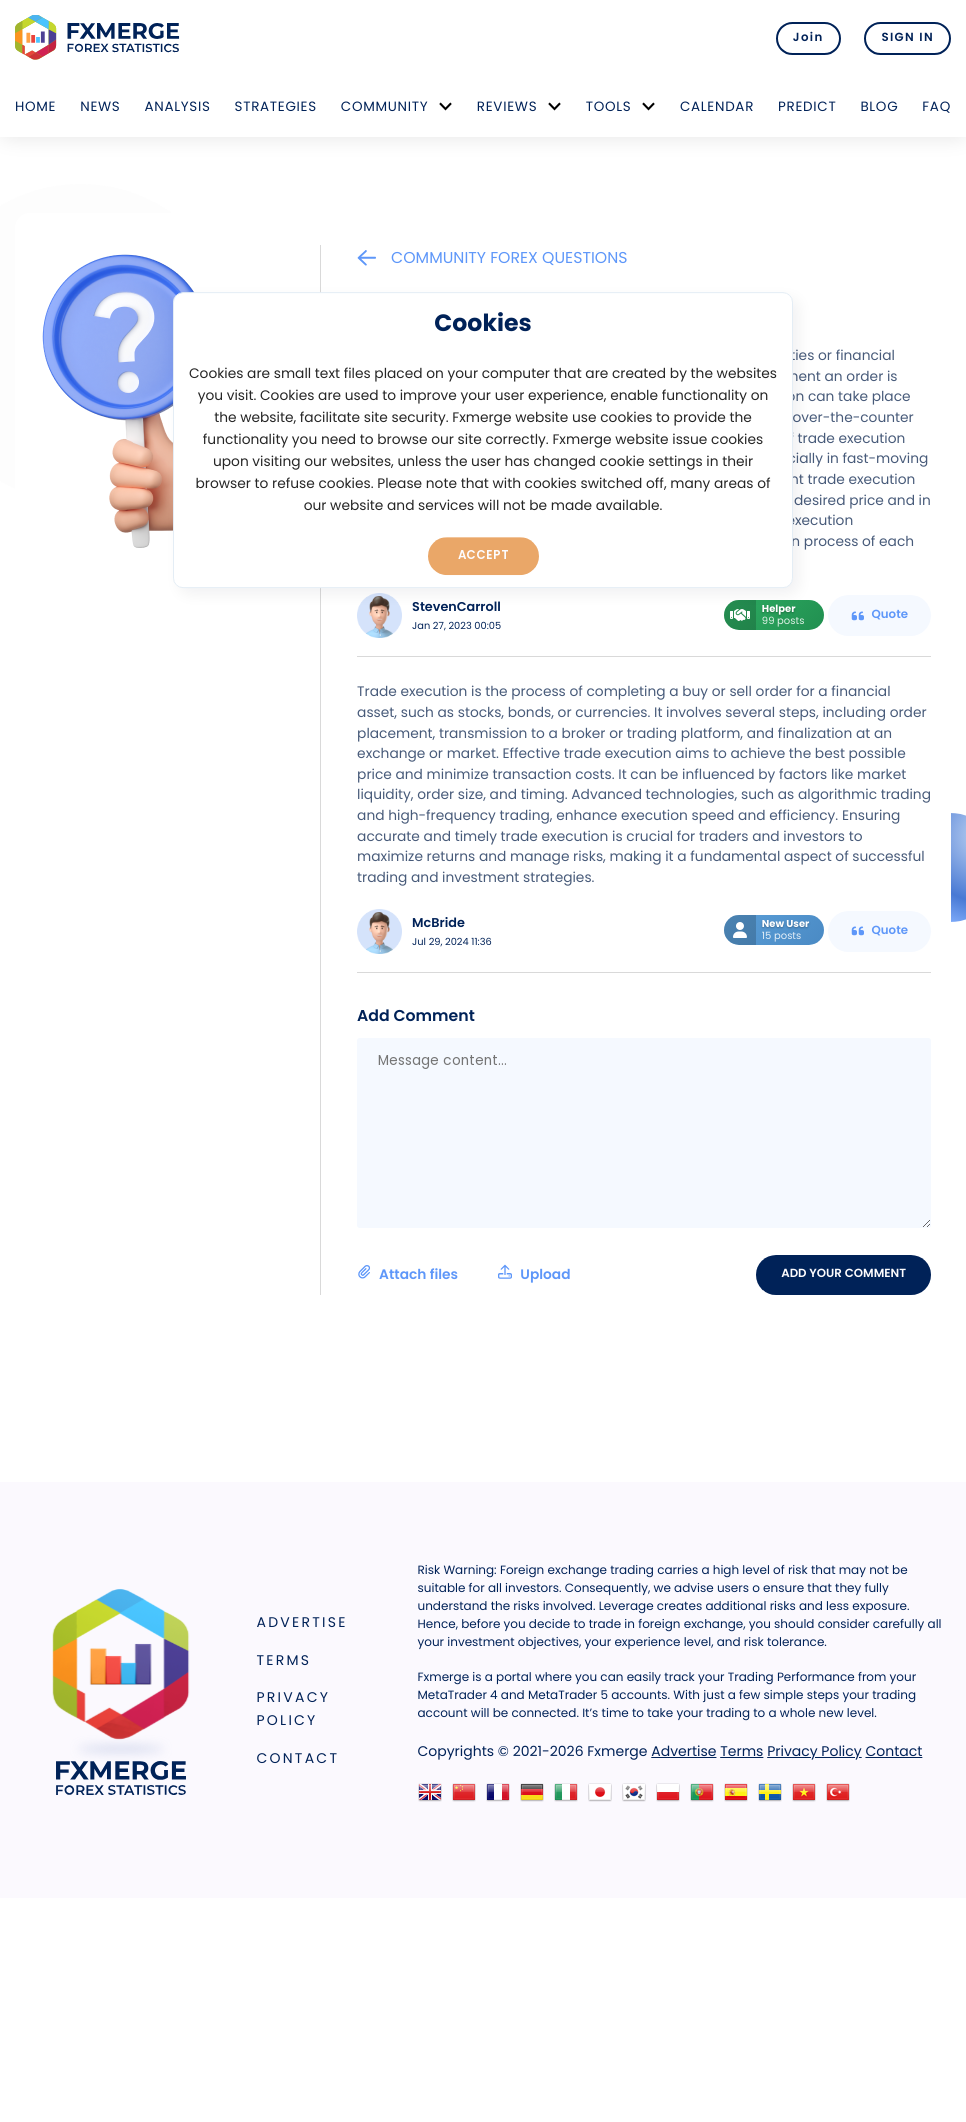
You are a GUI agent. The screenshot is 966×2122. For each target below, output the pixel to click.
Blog (879, 106)
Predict (807, 106)
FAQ (936, 106)
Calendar (717, 106)
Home (35, 106)
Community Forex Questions (492, 257)
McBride (438, 923)
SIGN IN (907, 38)
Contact (298, 1758)
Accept (483, 555)
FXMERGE (100, 37)
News (100, 106)
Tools (609, 106)
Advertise (302, 1622)
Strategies (276, 106)
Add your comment (843, 1274)
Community (385, 106)
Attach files (463, 1274)
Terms (284, 1660)
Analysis (177, 106)
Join (808, 38)
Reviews (507, 106)
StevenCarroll (456, 607)
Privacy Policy (294, 1708)
